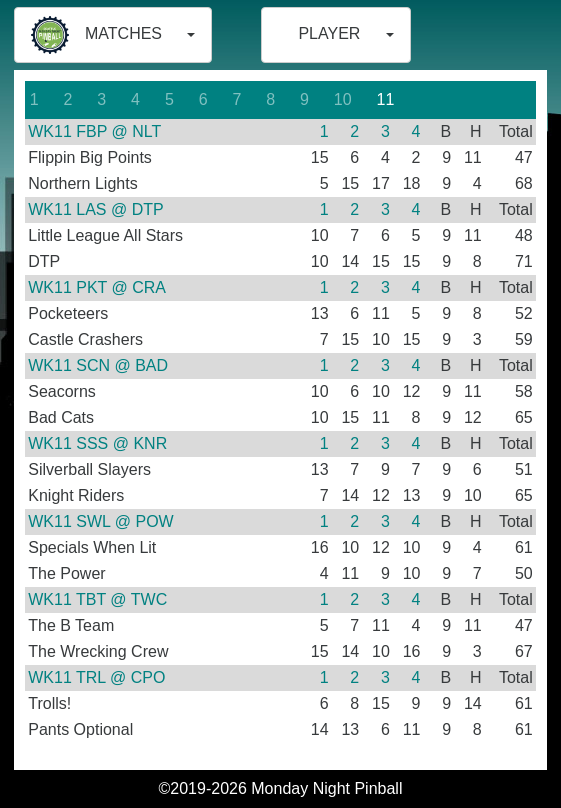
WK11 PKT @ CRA (97, 287)
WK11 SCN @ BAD (98, 365)
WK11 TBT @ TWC (97, 599)
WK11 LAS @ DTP (95, 209)
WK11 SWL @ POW (100, 521)
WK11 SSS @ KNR (97, 443)
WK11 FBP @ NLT (94, 131)
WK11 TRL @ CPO (96, 677)
